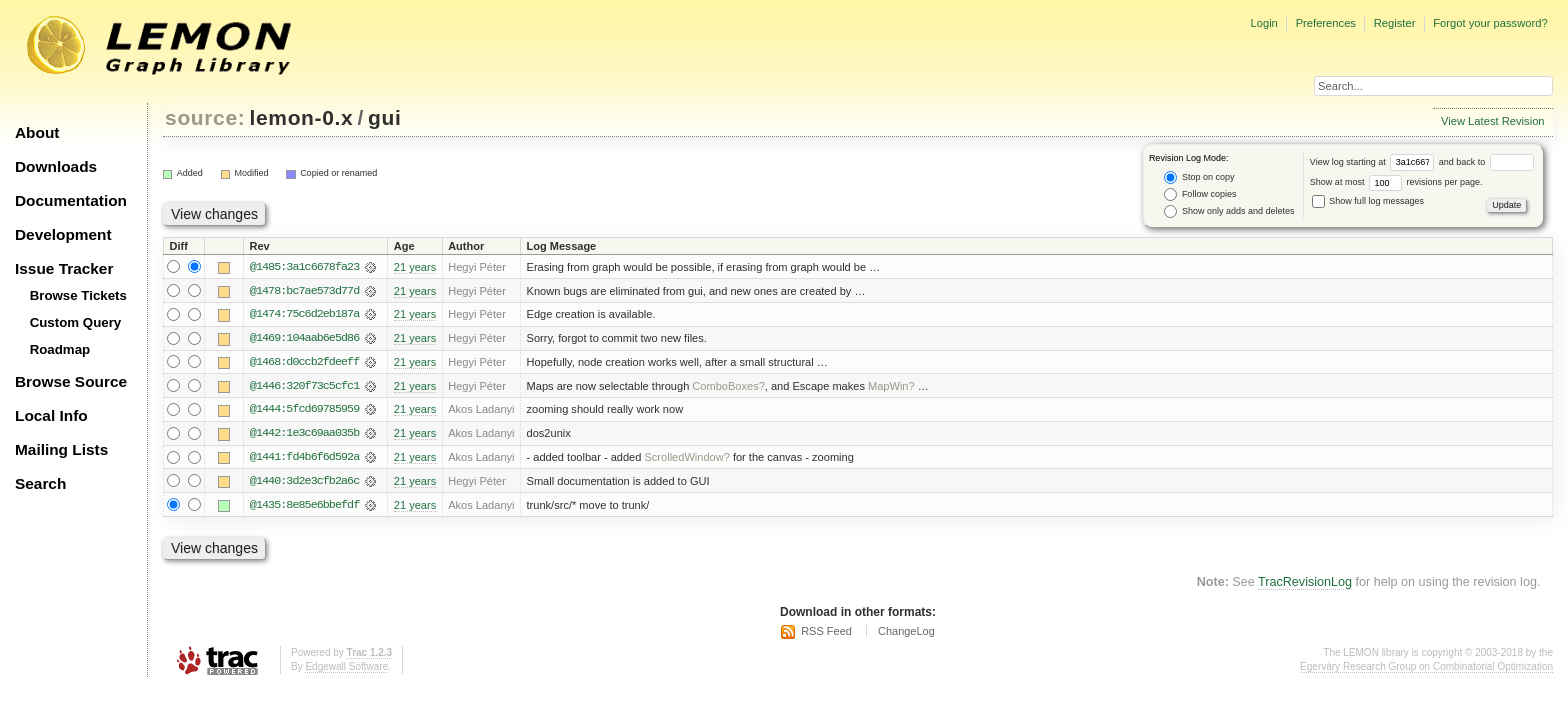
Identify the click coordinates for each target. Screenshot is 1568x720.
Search (40, 483)
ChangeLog (906, 634)
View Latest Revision (1493, 121)
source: (205, 117)
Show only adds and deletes (1229, 211)
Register (1395, 23)
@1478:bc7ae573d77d (304, 291)
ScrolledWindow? (686, 459)
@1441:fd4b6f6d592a (304, 459)
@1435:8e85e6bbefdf (304, 507)
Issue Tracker (64, 268)
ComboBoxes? (728, 387)
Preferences (1326, 23)
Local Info (51, 415)
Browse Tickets (78, 295)
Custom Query (76, 322)
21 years (415, 267)
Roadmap (60, 349)
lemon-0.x (302, 117)
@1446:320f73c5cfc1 (304, 387)
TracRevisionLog (1305, 585)
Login (1263, 23)
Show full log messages (1368, 201)
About (37, 132)
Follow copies (1200, 194)
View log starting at (1374, 162)
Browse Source (71, 381)
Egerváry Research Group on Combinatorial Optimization (1426, 668)
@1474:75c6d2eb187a (304, 315)
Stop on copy (1199, 177)
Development (63, 234)
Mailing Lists (61, 449)
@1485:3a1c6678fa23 (304, 267)
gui (384, 117)
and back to (1486, 162)
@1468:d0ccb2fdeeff (304, 363)
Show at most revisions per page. (1396, 182)
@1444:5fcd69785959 (304, 411)
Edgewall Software (346, 668)
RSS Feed (826, 634)
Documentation (71, 200)
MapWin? (891, 387)
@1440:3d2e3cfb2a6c (304, 483)
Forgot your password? (1490, 23)
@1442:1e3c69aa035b (304, 435)
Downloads (56, 166)
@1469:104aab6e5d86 (304, 339)
